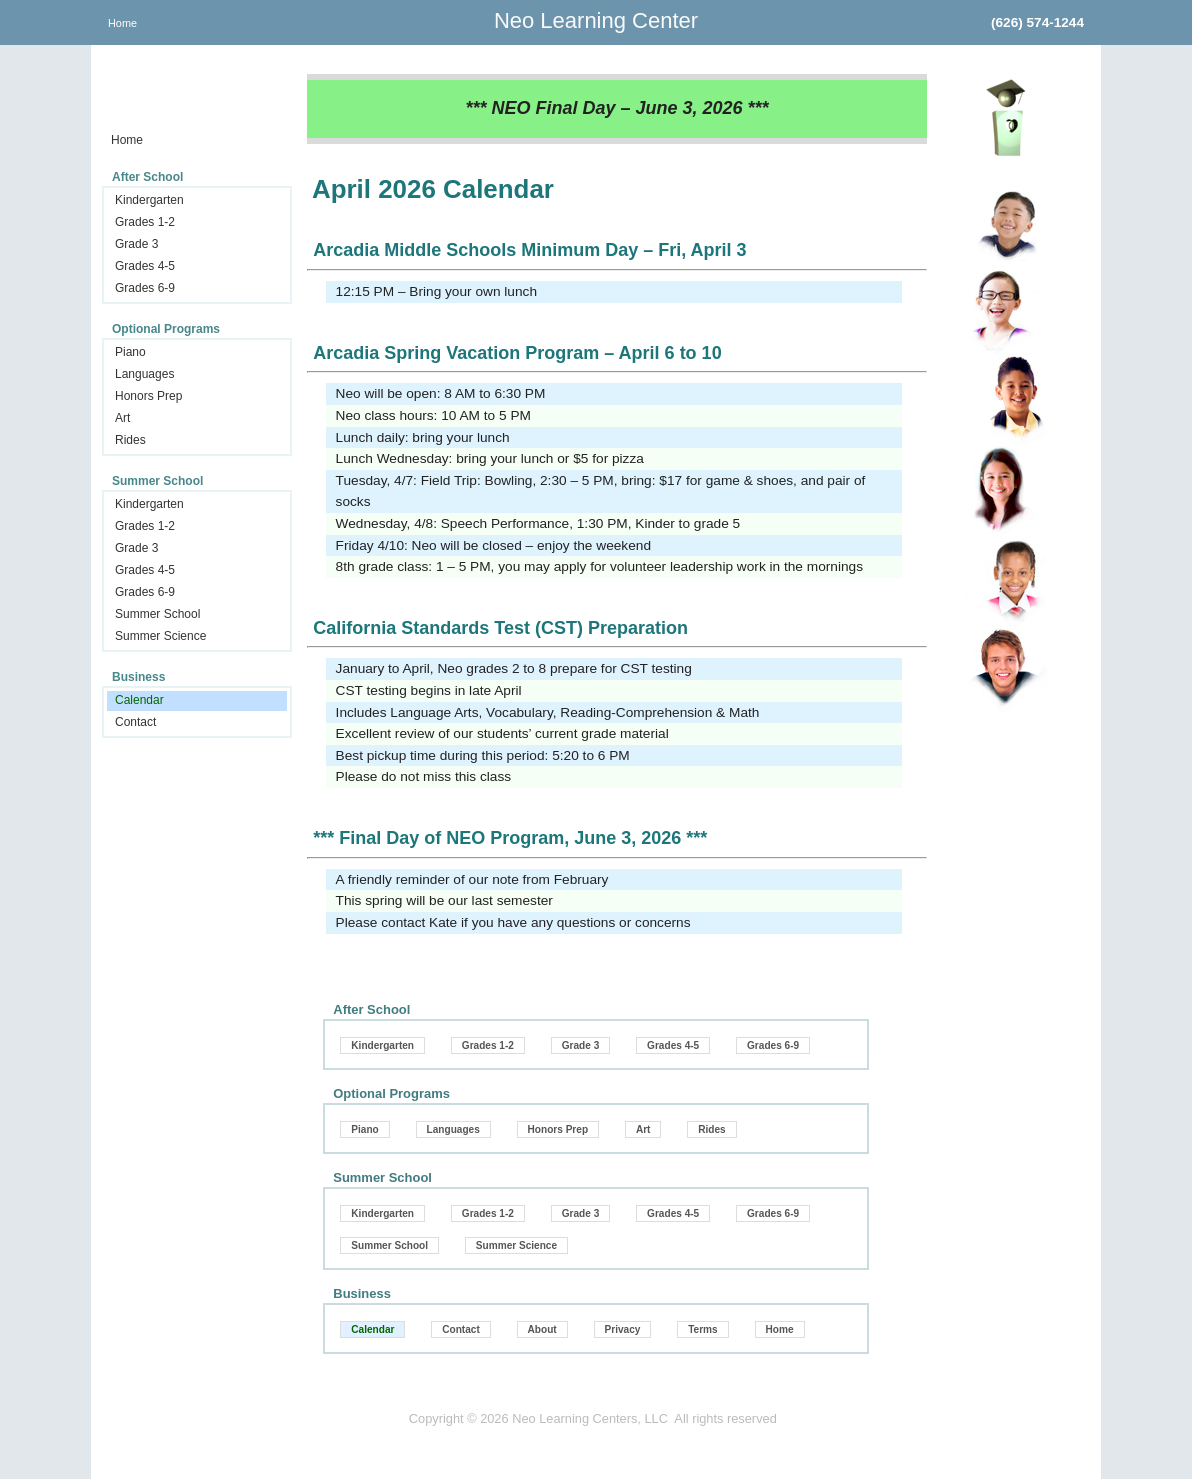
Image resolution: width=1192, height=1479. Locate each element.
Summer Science (160, 636)
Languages (144, 374)
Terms (703, 1329)
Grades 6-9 (145, 288)
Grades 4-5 (145, 266)
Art (122, 418)
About (542, 1329)
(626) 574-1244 (1037, 22)
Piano (130, 352)
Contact (135, 722)
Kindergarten (149, 200)
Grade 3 (136, 244)
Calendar (139, 700)
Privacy (623, 1329)
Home (122, 23)
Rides (130, 440)
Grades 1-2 (145, 222)
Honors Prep (148, 396)
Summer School (157, 614)
